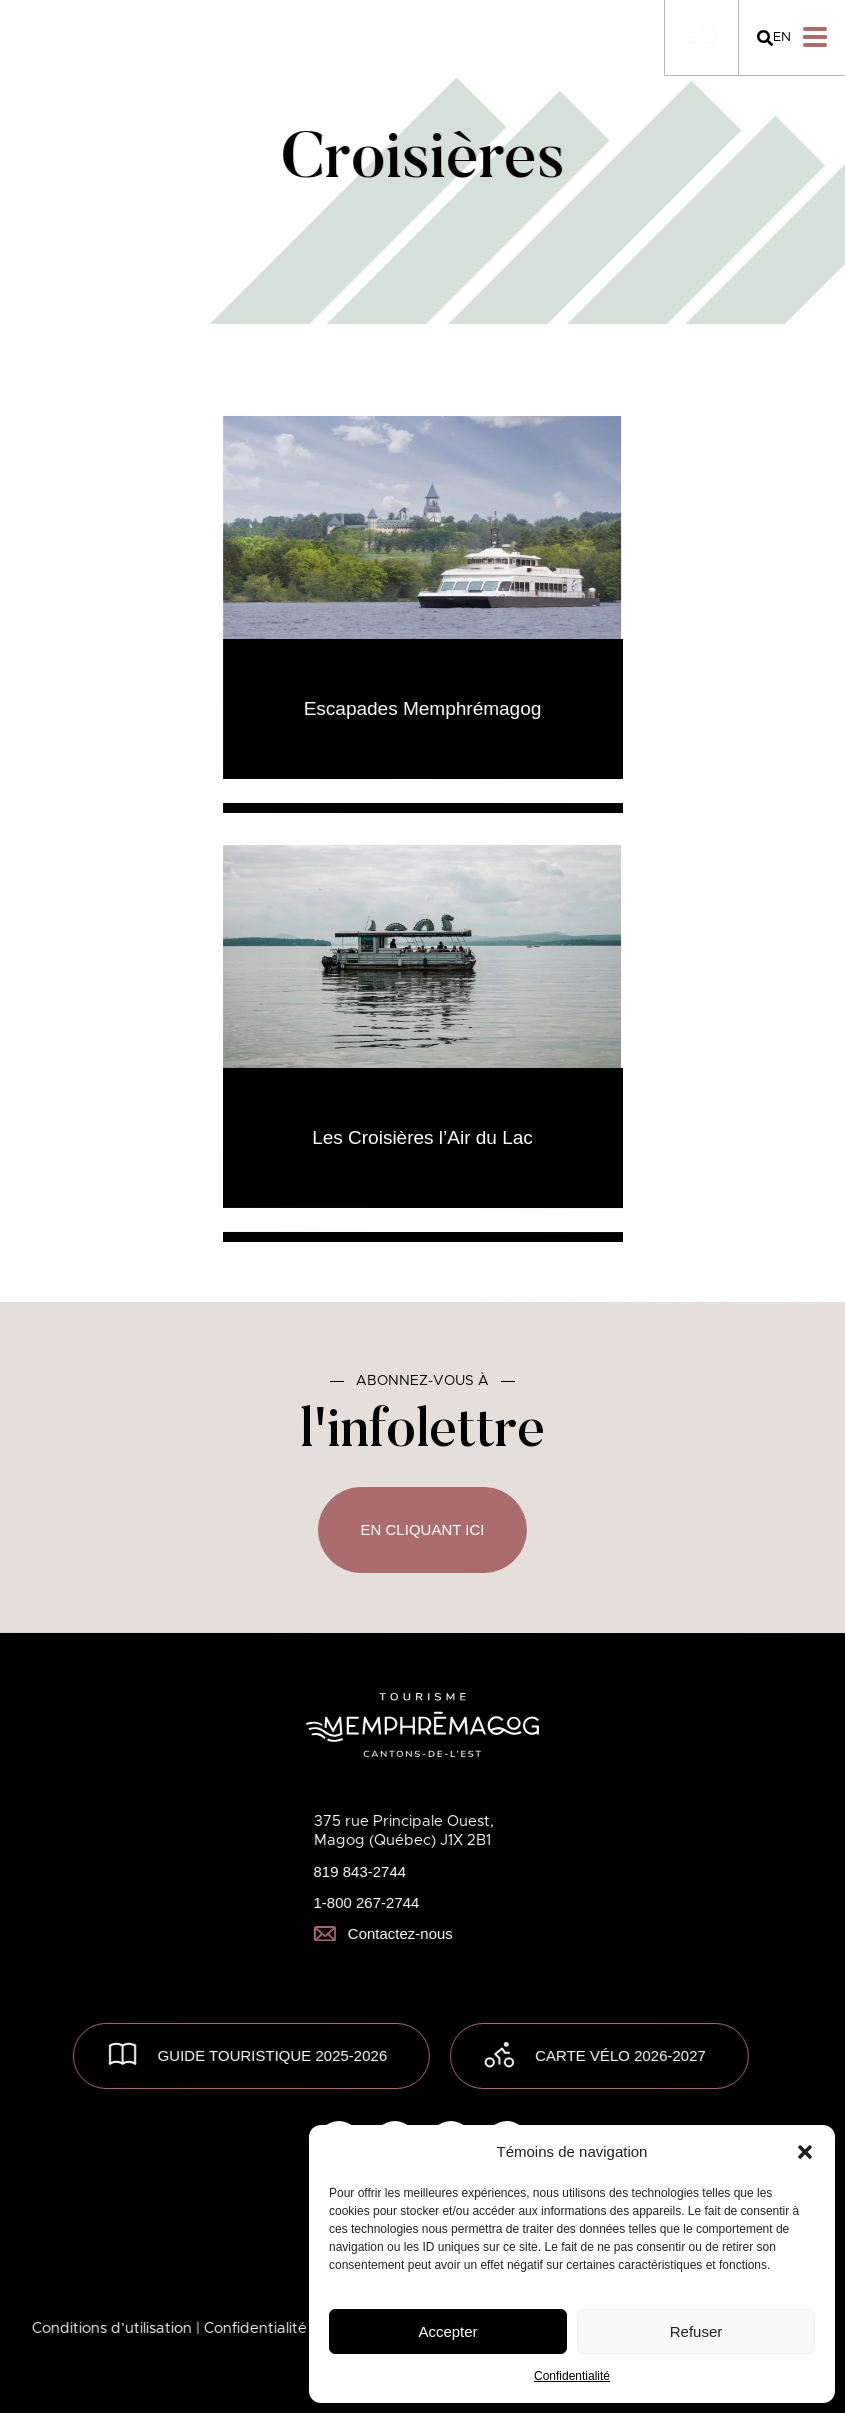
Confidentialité (572, 2376)
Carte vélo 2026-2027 (620, 2055)
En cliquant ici (422, 1529)
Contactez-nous (382, 1933)
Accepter (447, 2331)
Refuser (696, 2331)
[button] (805, 2152)
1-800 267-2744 (366, 1902)
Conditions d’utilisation (114, 2328)
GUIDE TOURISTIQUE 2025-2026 (273, 2055)
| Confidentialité (253, 2328)
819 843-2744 (359, 1871)
